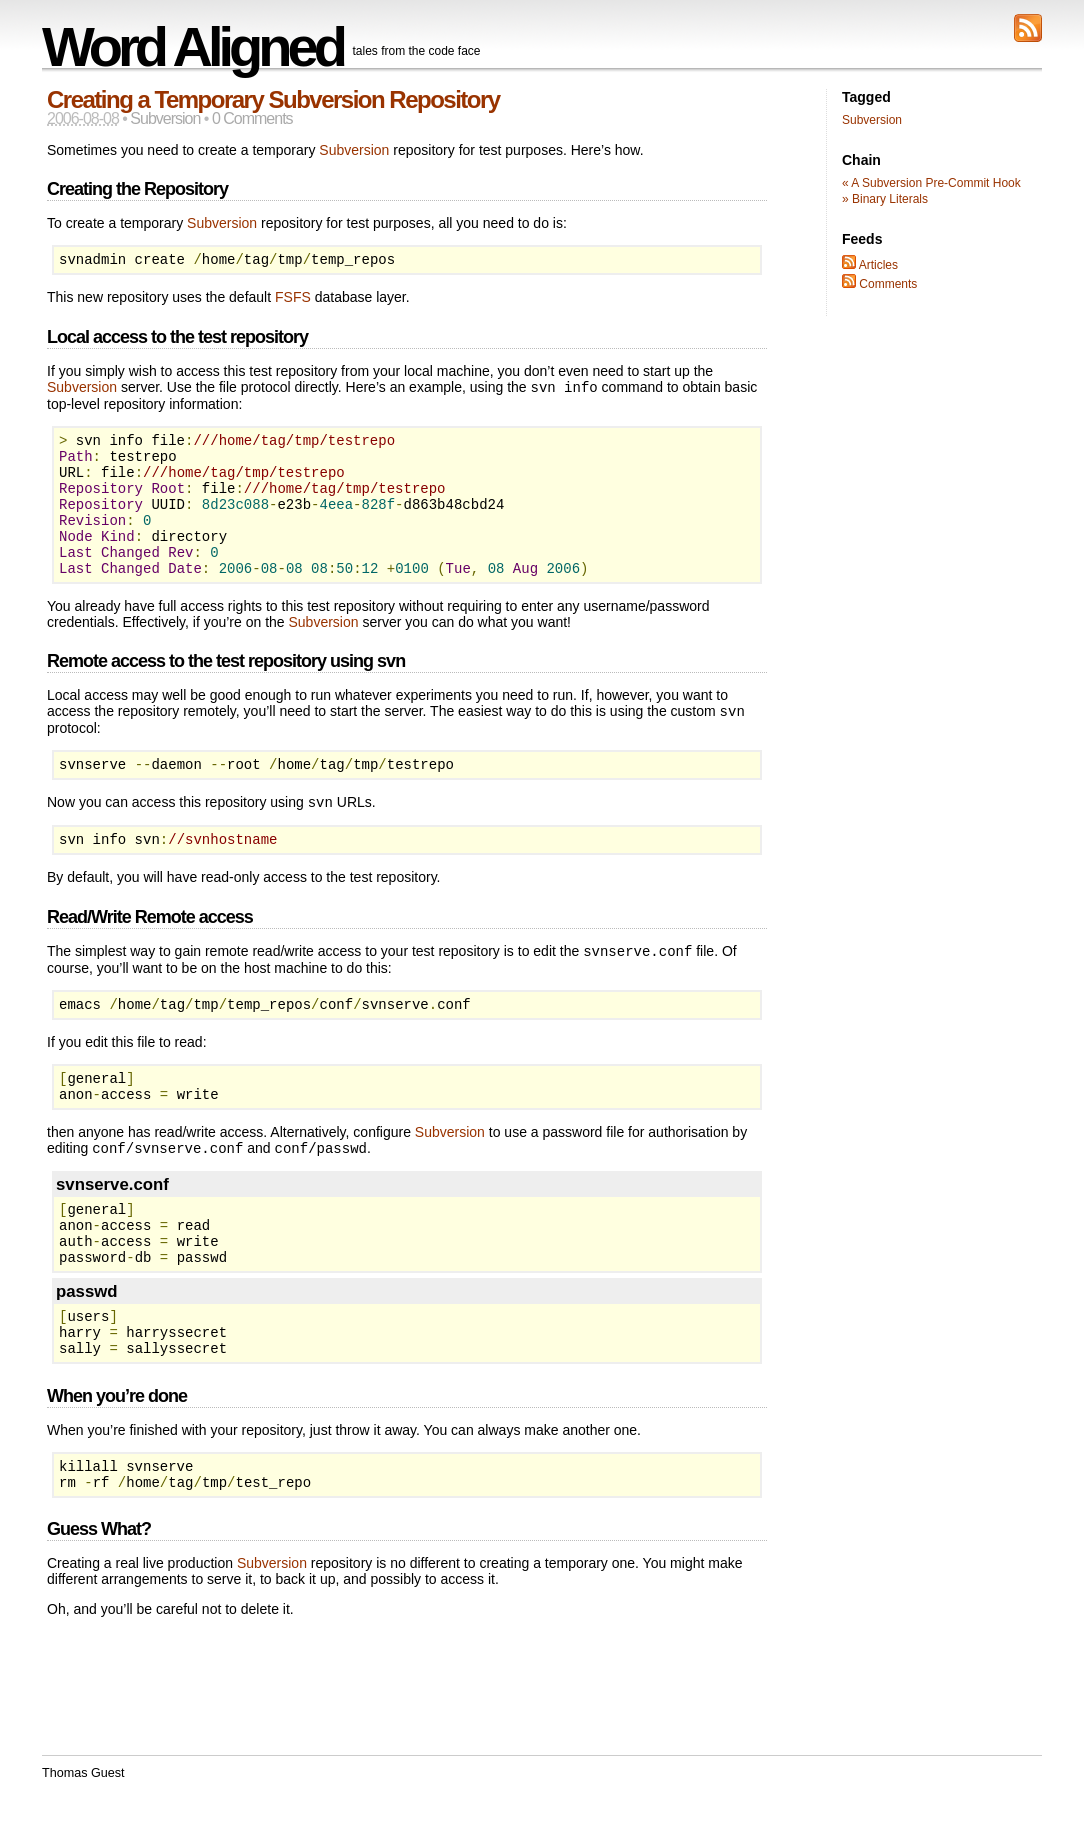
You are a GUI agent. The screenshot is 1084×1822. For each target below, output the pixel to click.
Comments (879, 284)
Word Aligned (192, 46)
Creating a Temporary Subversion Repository (273, 99)
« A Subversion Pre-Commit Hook (931, 183)
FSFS (293, 300)
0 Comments (252, 118)
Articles (870, 265)
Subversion (165, 118)
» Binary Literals (885, 199)
